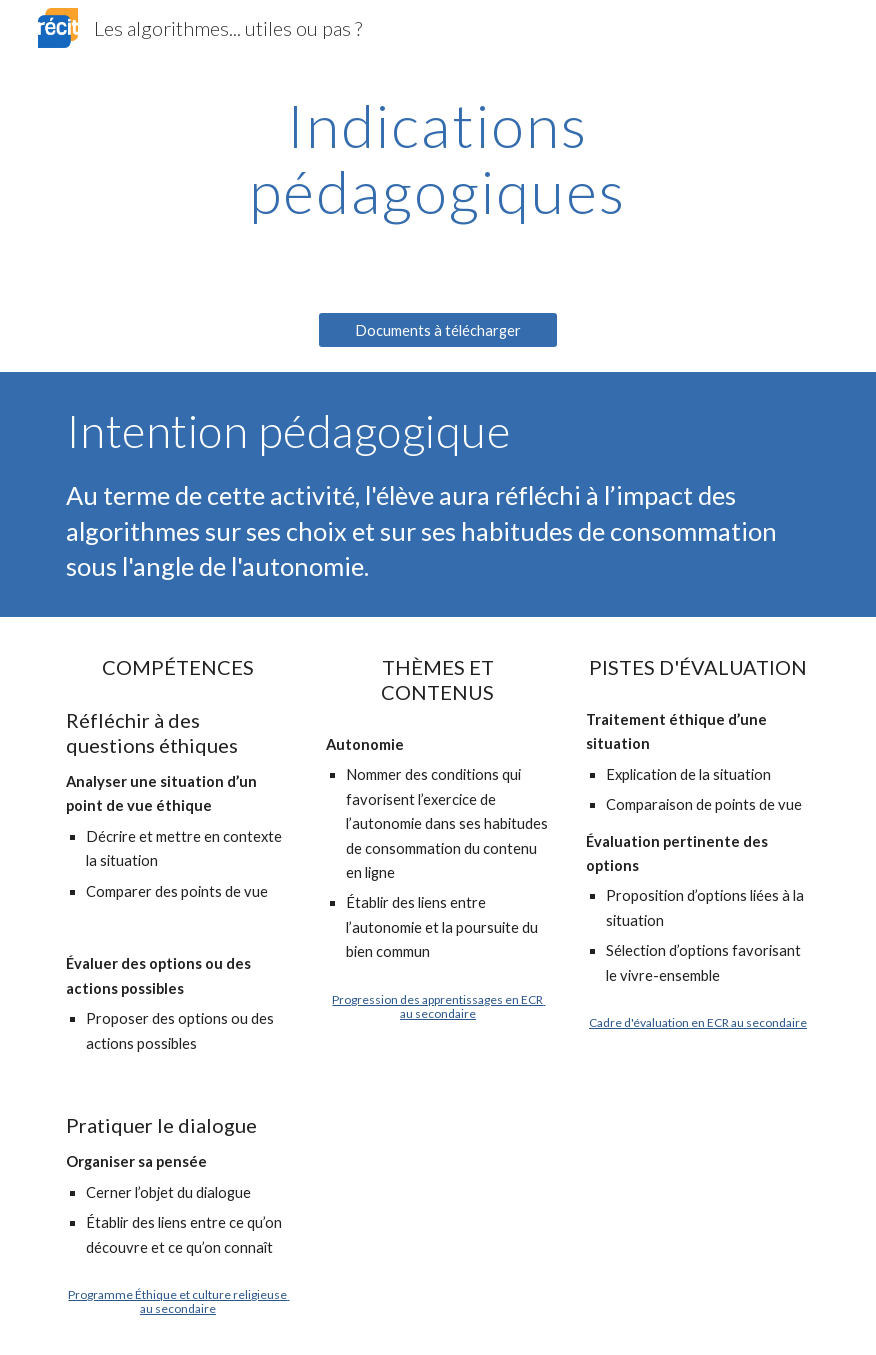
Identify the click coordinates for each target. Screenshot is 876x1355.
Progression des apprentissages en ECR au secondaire (438, 1006)
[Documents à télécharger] (438, 330)
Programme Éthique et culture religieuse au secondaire (178, 1301)
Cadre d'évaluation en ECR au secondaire (698, 1022)
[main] (438, 158)
